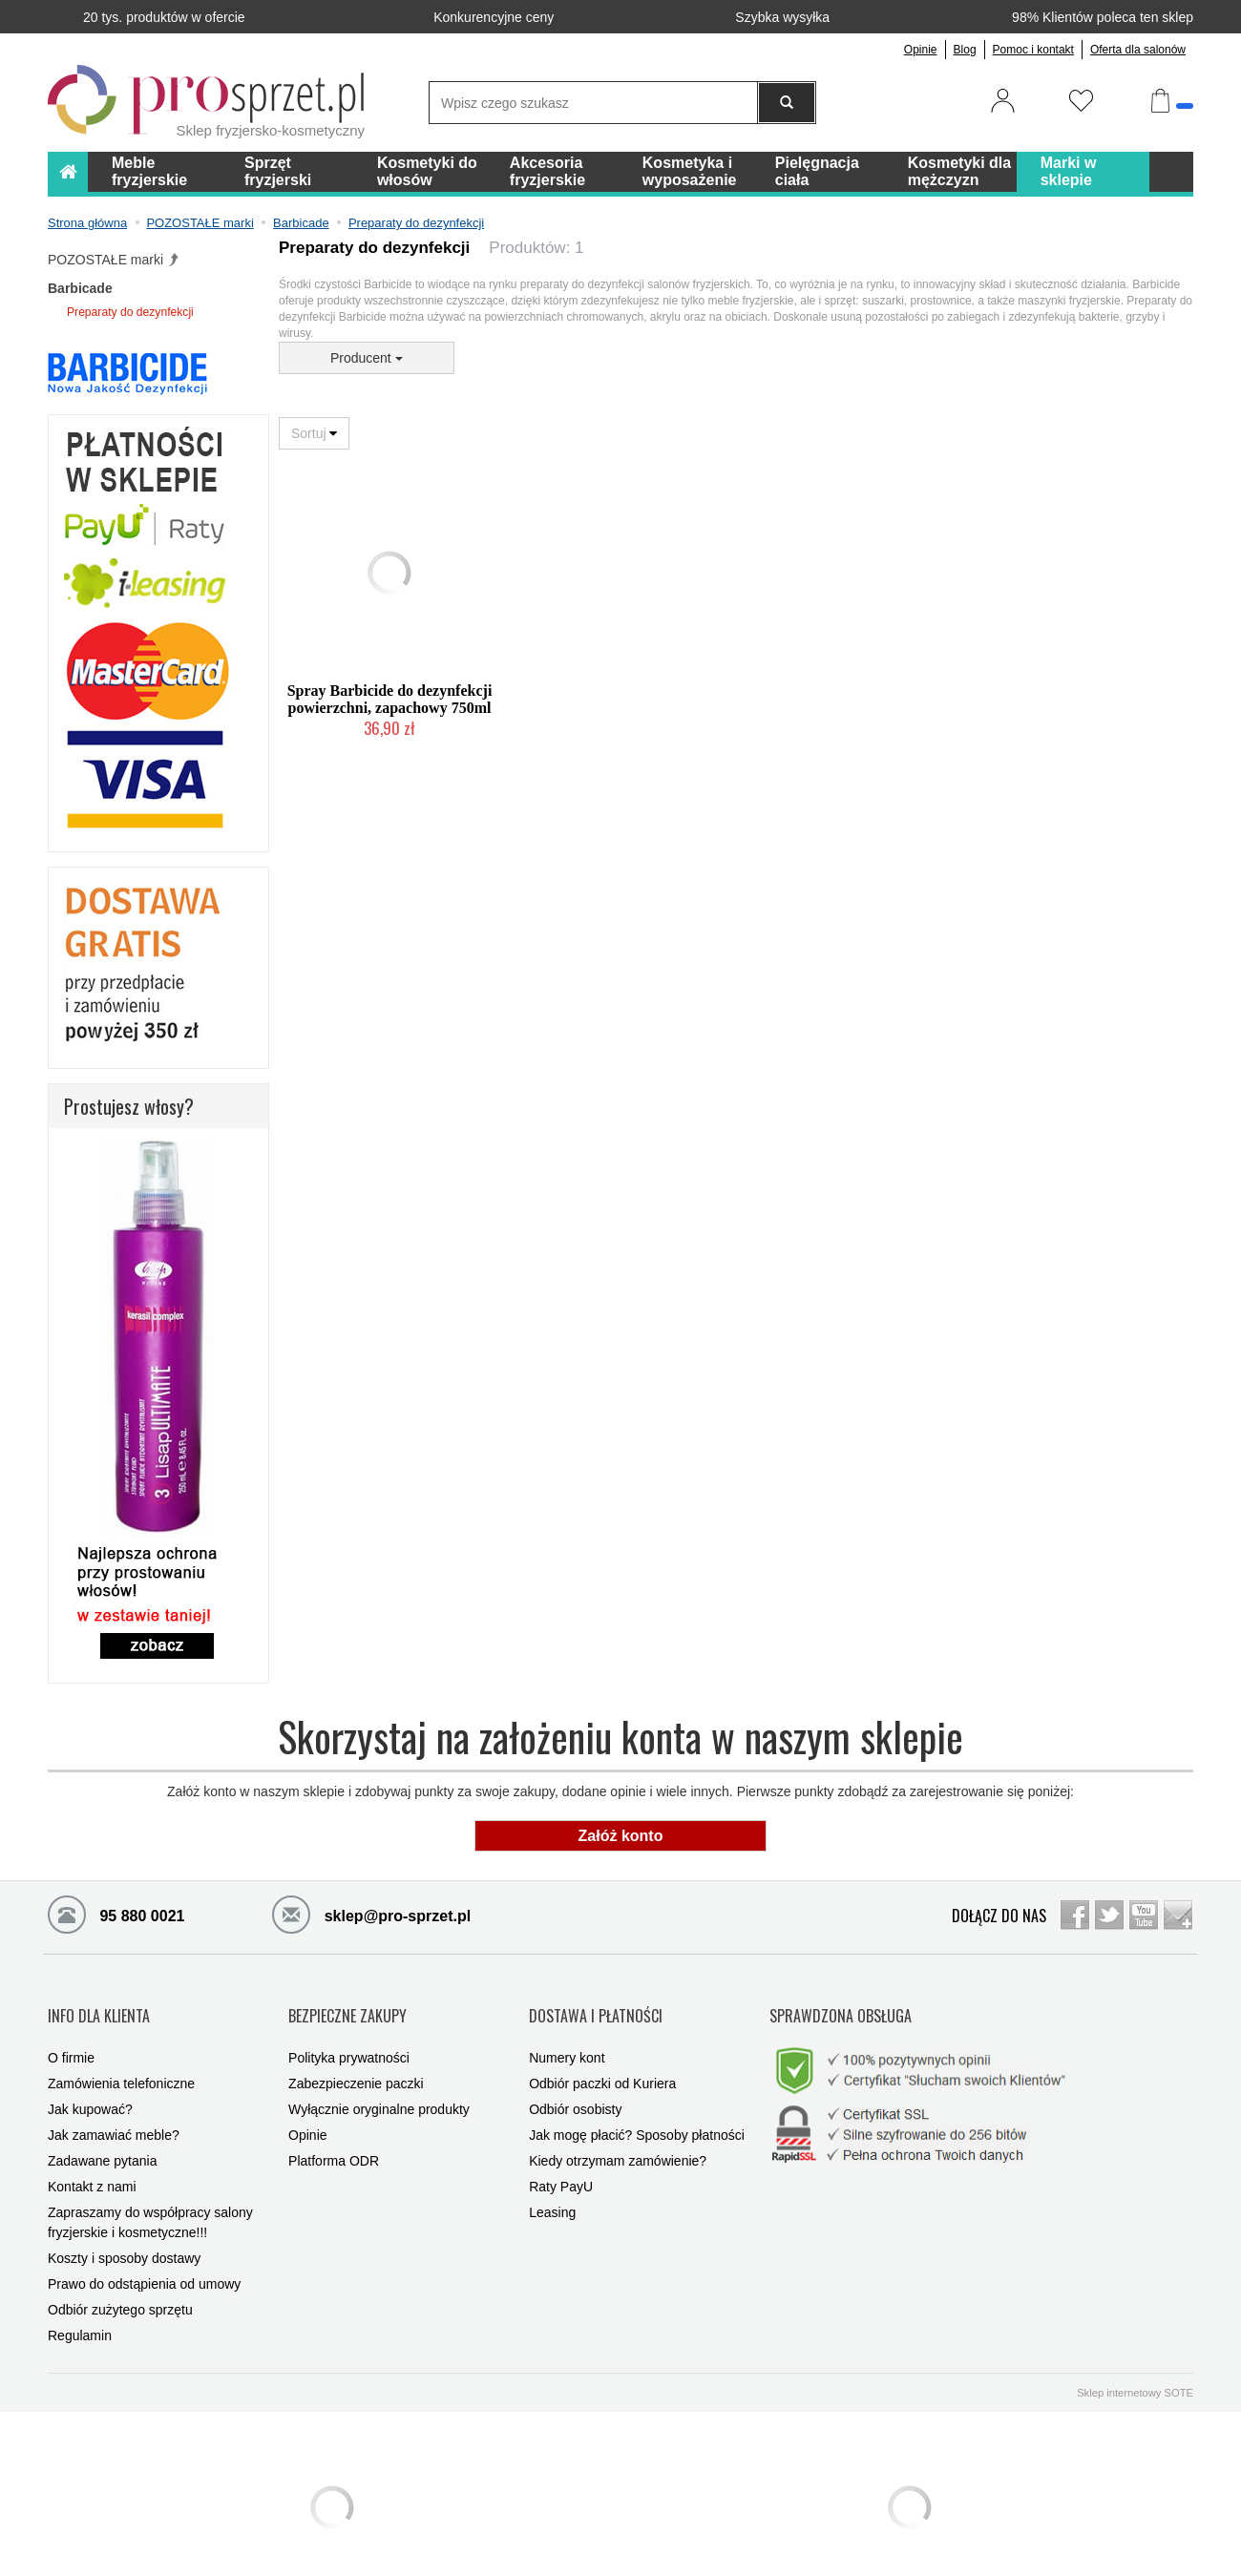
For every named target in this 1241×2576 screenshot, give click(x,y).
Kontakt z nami (92, 2160)
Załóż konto (620, 1836)
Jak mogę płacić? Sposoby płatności (637, 2108)
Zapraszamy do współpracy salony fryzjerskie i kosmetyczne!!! (150, 2195)
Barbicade (80, 288)
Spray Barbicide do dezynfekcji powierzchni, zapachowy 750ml (390, 699)
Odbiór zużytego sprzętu (120, 2283)
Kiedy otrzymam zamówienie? (617, 2134)
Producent (366, 358)
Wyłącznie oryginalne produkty (379, 2082)
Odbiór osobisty (575, 2082)
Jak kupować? (90, 2082)
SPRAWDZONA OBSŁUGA (840, 2001)
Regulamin (80, 2308)
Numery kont (566, 2031)
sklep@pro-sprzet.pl (371, 1913)
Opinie (920, 49)
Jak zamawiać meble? (113, 2108)
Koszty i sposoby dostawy (124, 2231)
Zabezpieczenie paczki (356, 2056)
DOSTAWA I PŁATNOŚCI (596, 2001)
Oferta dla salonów (1138, 49)
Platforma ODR (333, 2134)
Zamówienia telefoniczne (121, 2056)
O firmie (71, 2031)
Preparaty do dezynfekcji (130, 312)
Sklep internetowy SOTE (1135, 2366)
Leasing (552, 2185)
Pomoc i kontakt (1033, 49)
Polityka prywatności (349, 2031)
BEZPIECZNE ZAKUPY (347, 2001)
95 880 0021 (116, 1913)
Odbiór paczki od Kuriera (602, 2056)
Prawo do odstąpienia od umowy (144, 2257)
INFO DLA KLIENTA (99, 2001)
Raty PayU (561, 2160)
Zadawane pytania (102, 2134)
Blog (965, 49)
